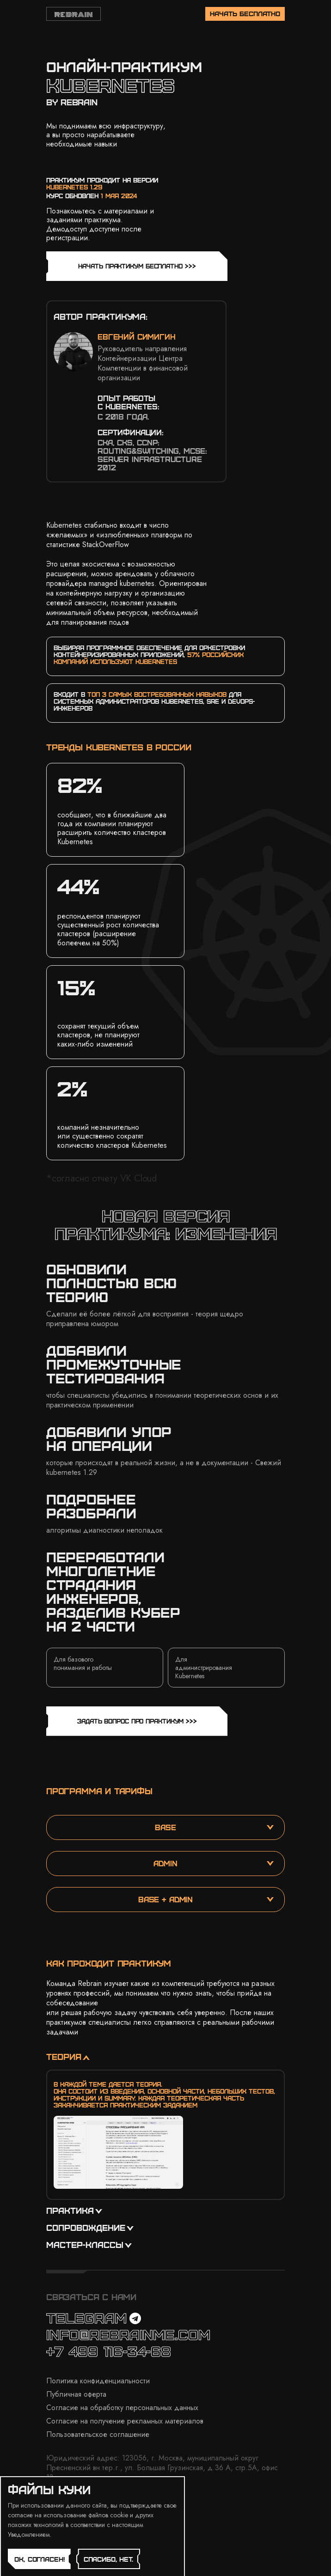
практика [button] (74, 2210)
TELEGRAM (93, 2317)
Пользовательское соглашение (97, 2434)
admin (213, 1863)
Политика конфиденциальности (98, 2380)
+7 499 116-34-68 (108, 2350)
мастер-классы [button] (89, 2244)
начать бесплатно (245, 13)
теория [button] (68, 2056)
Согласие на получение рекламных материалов (124, 2421)
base (214, 1827)
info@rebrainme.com (128, 2334)
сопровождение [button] (90, 2227)
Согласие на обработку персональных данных (122, 2407)
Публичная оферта (76, 2394)
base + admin (206, 1899)
